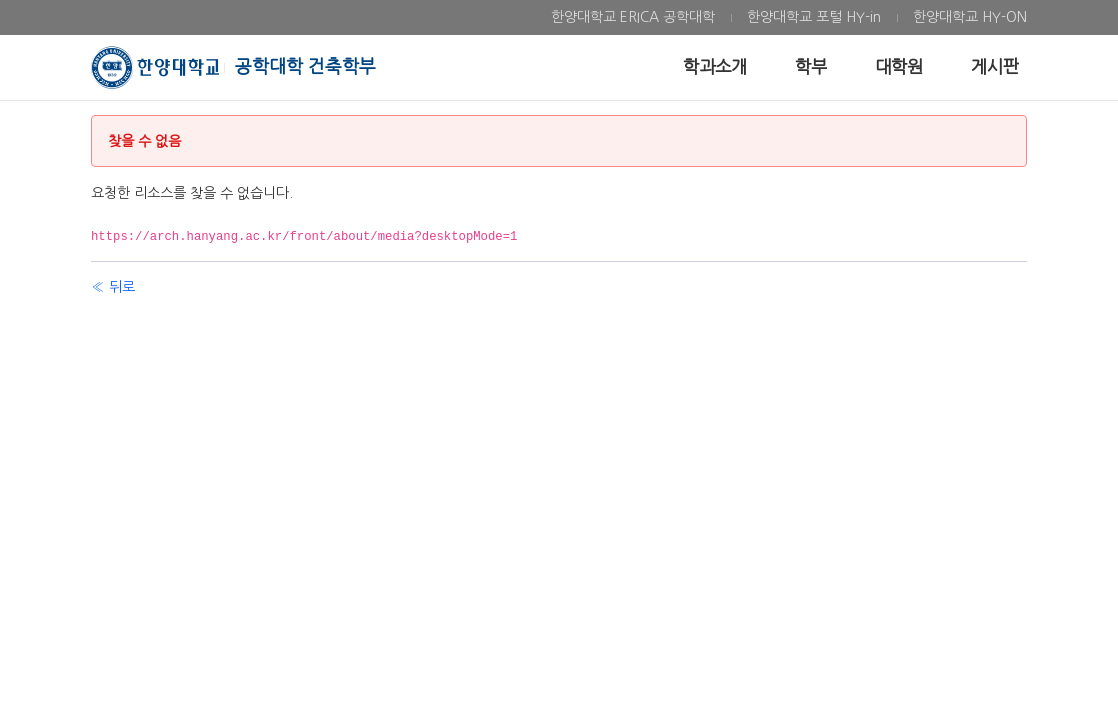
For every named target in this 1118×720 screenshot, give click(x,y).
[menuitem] (633, 17)
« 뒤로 (113, 287)
